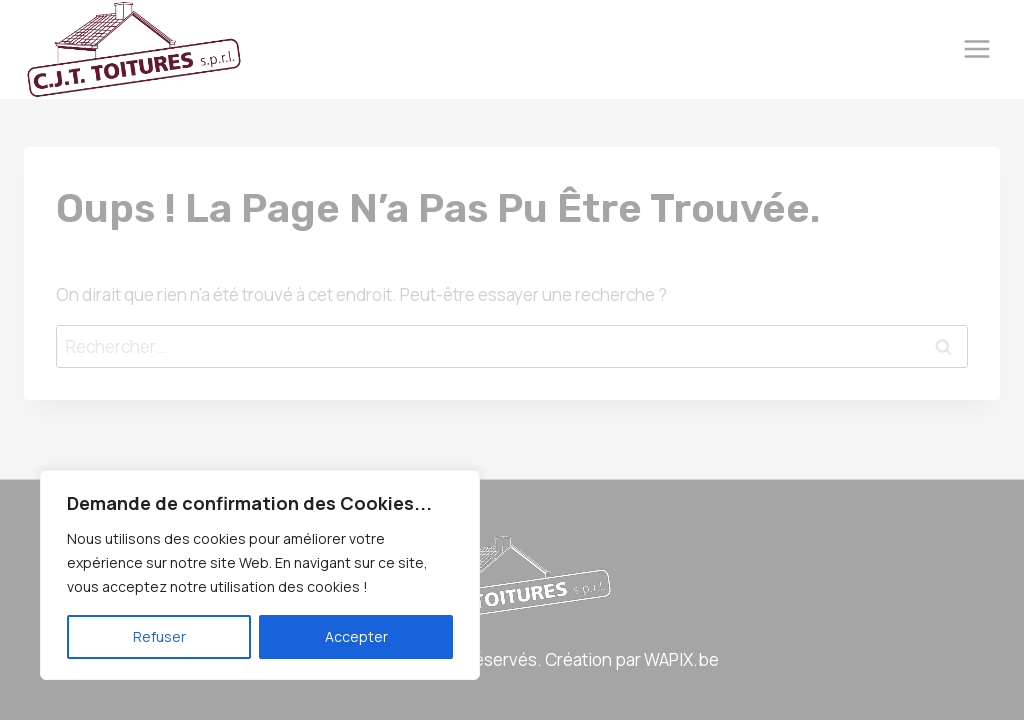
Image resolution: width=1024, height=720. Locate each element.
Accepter (356, 636)
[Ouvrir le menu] (976, 49)
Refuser (159, 636)
